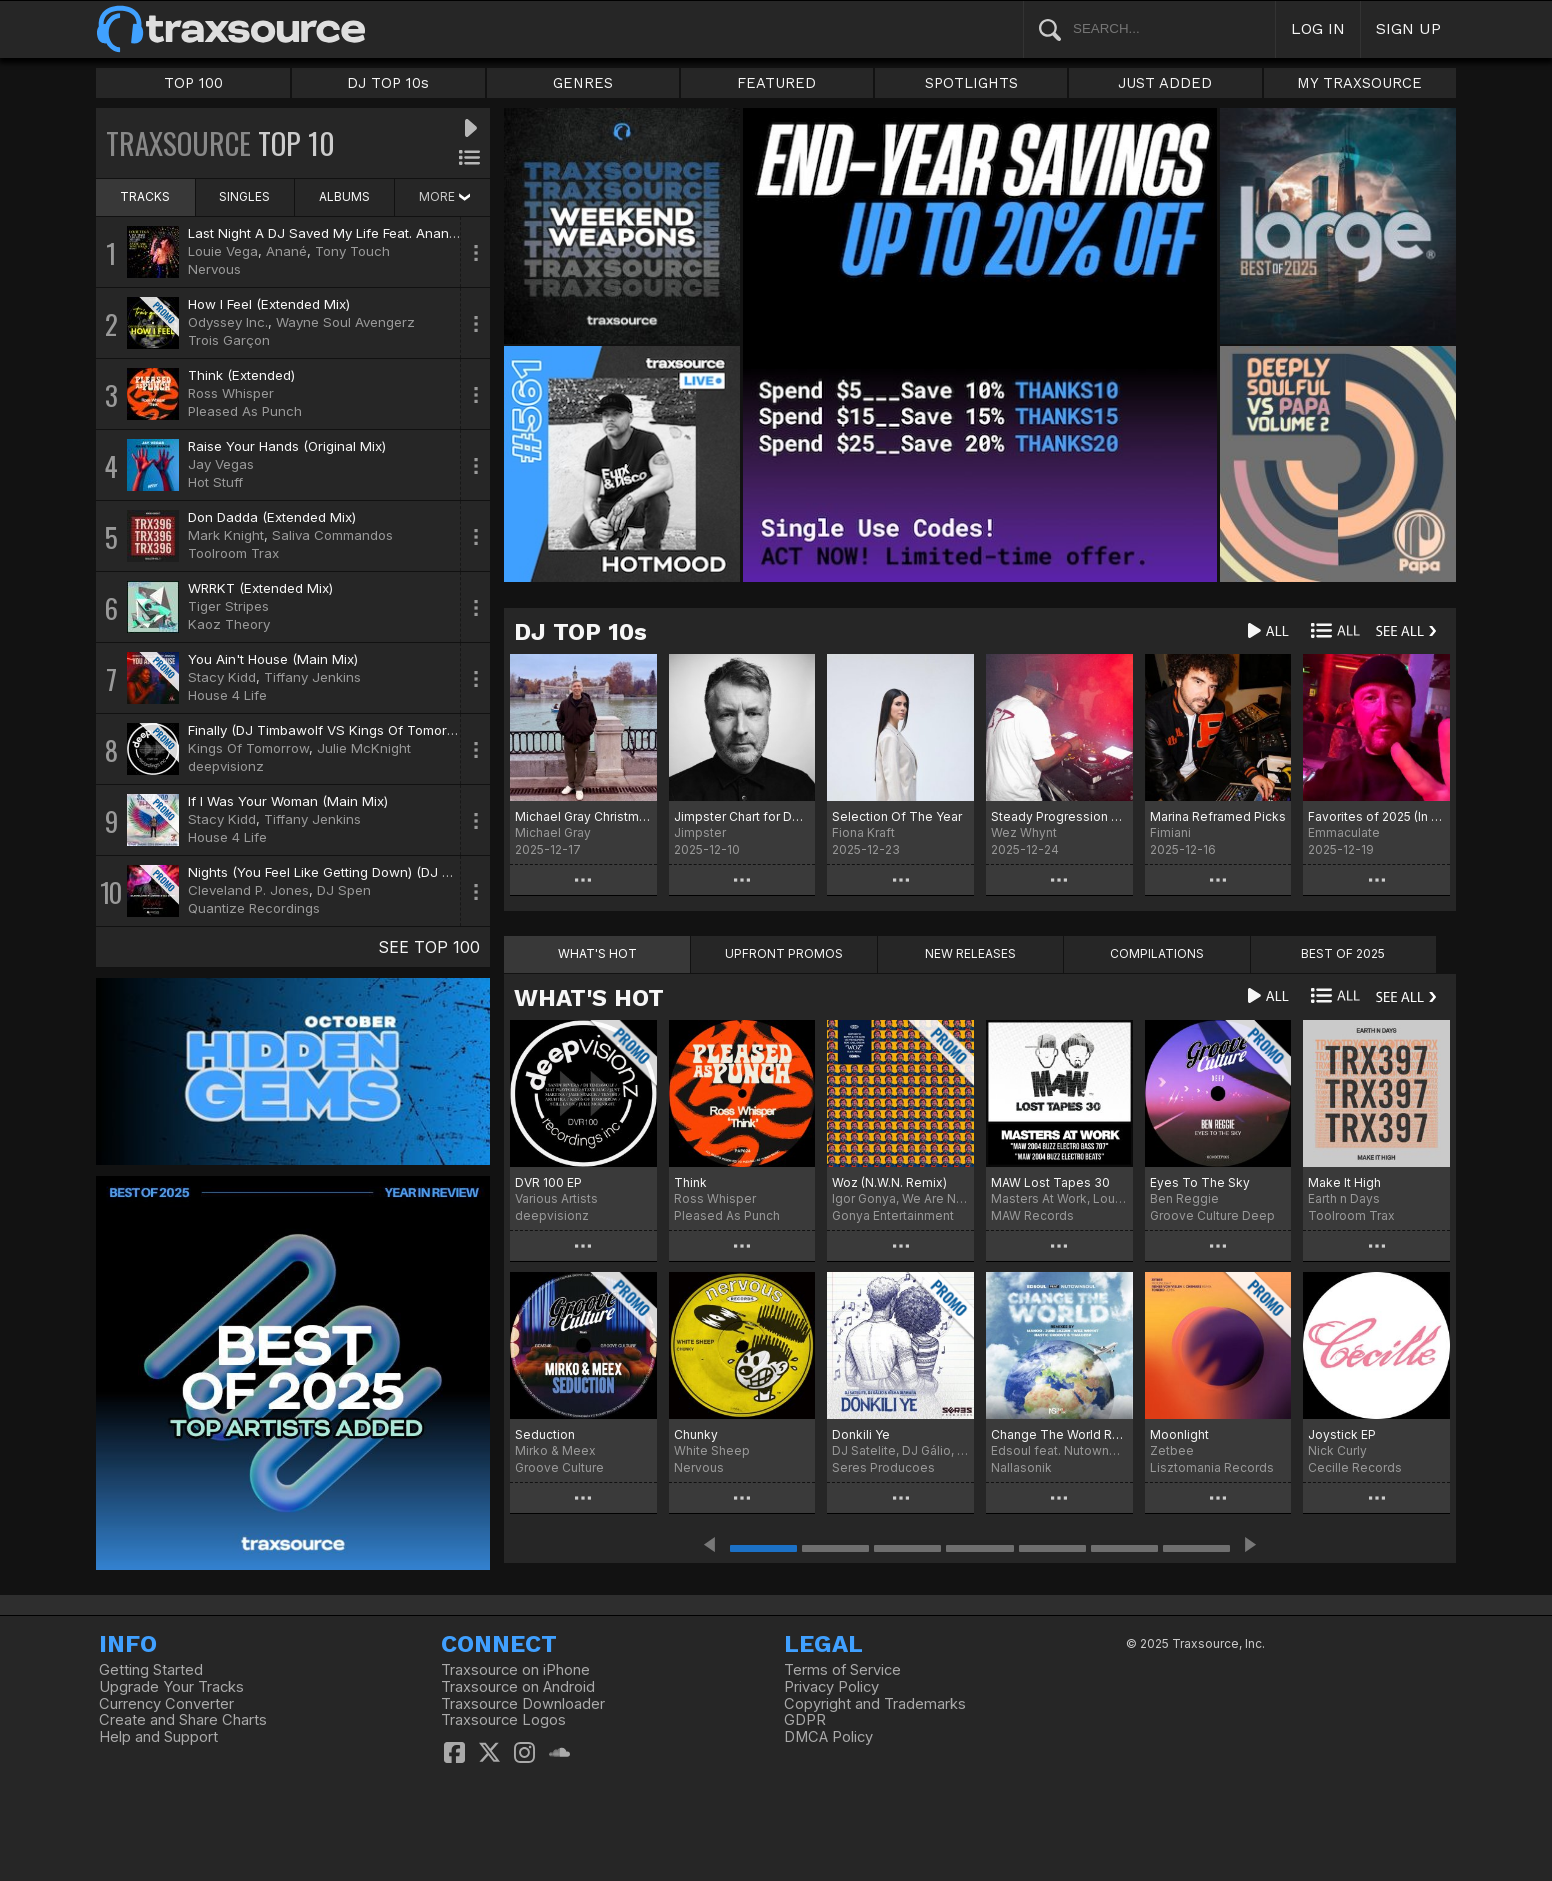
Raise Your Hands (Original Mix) (287, 446)
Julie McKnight (364, 748)
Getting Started (151, 1670)
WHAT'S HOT (589, 998)
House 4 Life (227, 695)
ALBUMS (344, 196)
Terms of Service (842, 1670)
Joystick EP (1342, 1434)
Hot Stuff (215, 482)
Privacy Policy (831, 1687)
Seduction (545, 1434)
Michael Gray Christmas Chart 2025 (583, 816)
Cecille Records (1355, 1467)
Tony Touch (352, 251)
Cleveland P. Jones (248, 890)
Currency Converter (166, 1704)
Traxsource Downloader (523, 1704)
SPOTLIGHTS (971, 83)
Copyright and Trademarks (875, 1704)
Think (690, 1182)
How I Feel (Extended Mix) (269, 304)
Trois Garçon (229, 340)
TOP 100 (193, 83)
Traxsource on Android (518, 1687)
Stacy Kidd (222, 677)
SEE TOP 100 (429, 947)
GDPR (805, 1720)
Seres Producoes (883, 1467)
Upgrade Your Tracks (171, 1687)
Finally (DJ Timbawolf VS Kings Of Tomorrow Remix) (352, 730)
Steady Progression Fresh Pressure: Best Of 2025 (1059, 816)
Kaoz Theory (229, 624)
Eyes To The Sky (1200, 1182)
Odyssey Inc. (228, 322)
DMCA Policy (828, 1737)
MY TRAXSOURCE (1359, 83)
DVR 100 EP (548, 1182)
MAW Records (1032, 1215)
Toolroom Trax (233, 553)
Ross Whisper (231, 393)
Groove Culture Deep (1212, 1215)
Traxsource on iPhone (515, 1670)
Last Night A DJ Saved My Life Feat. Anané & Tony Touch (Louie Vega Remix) (430, 233)
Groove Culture (559, 1467)
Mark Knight (226, 535)
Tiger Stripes (228, 606)
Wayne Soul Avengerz (345, 322)
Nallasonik (1021, 1467)
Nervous (214, 269)
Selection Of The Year (897, 816)
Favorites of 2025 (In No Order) (1376, 816)
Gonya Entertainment (893, 1215)
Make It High (1344, 1182)
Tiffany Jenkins (312, 677)
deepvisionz (226, 766)
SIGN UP (1408, 28)
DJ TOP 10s (388, 83)
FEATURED (776, 83)
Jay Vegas (221, 464)
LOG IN (1318, 28)
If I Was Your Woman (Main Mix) (288, 801)
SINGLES (244, 196)
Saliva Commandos (332, 535)
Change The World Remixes (1059, 1434)
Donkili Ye (861, 1434)
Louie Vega (223, 251)
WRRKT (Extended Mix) (260, 588)
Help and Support (158, 1737)
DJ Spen (344, 890)
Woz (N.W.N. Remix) (889, 1182)
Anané (286, 251)
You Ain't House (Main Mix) (273, 659)
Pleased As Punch (245, 411)
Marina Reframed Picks (1218, 816)
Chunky (696, 1434)
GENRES (583, 83)
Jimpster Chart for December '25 (742, 816)
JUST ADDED (1165, 83)
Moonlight (1179, 1434)
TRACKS (145, 196)
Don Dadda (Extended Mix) (272, 517)
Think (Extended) (241, 375)
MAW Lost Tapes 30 (1050, 1182)
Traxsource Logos (503, 1720)
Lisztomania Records (1212, 1467)
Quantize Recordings (254, 908)
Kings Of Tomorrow (248, 748)
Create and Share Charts (183, 1720)
